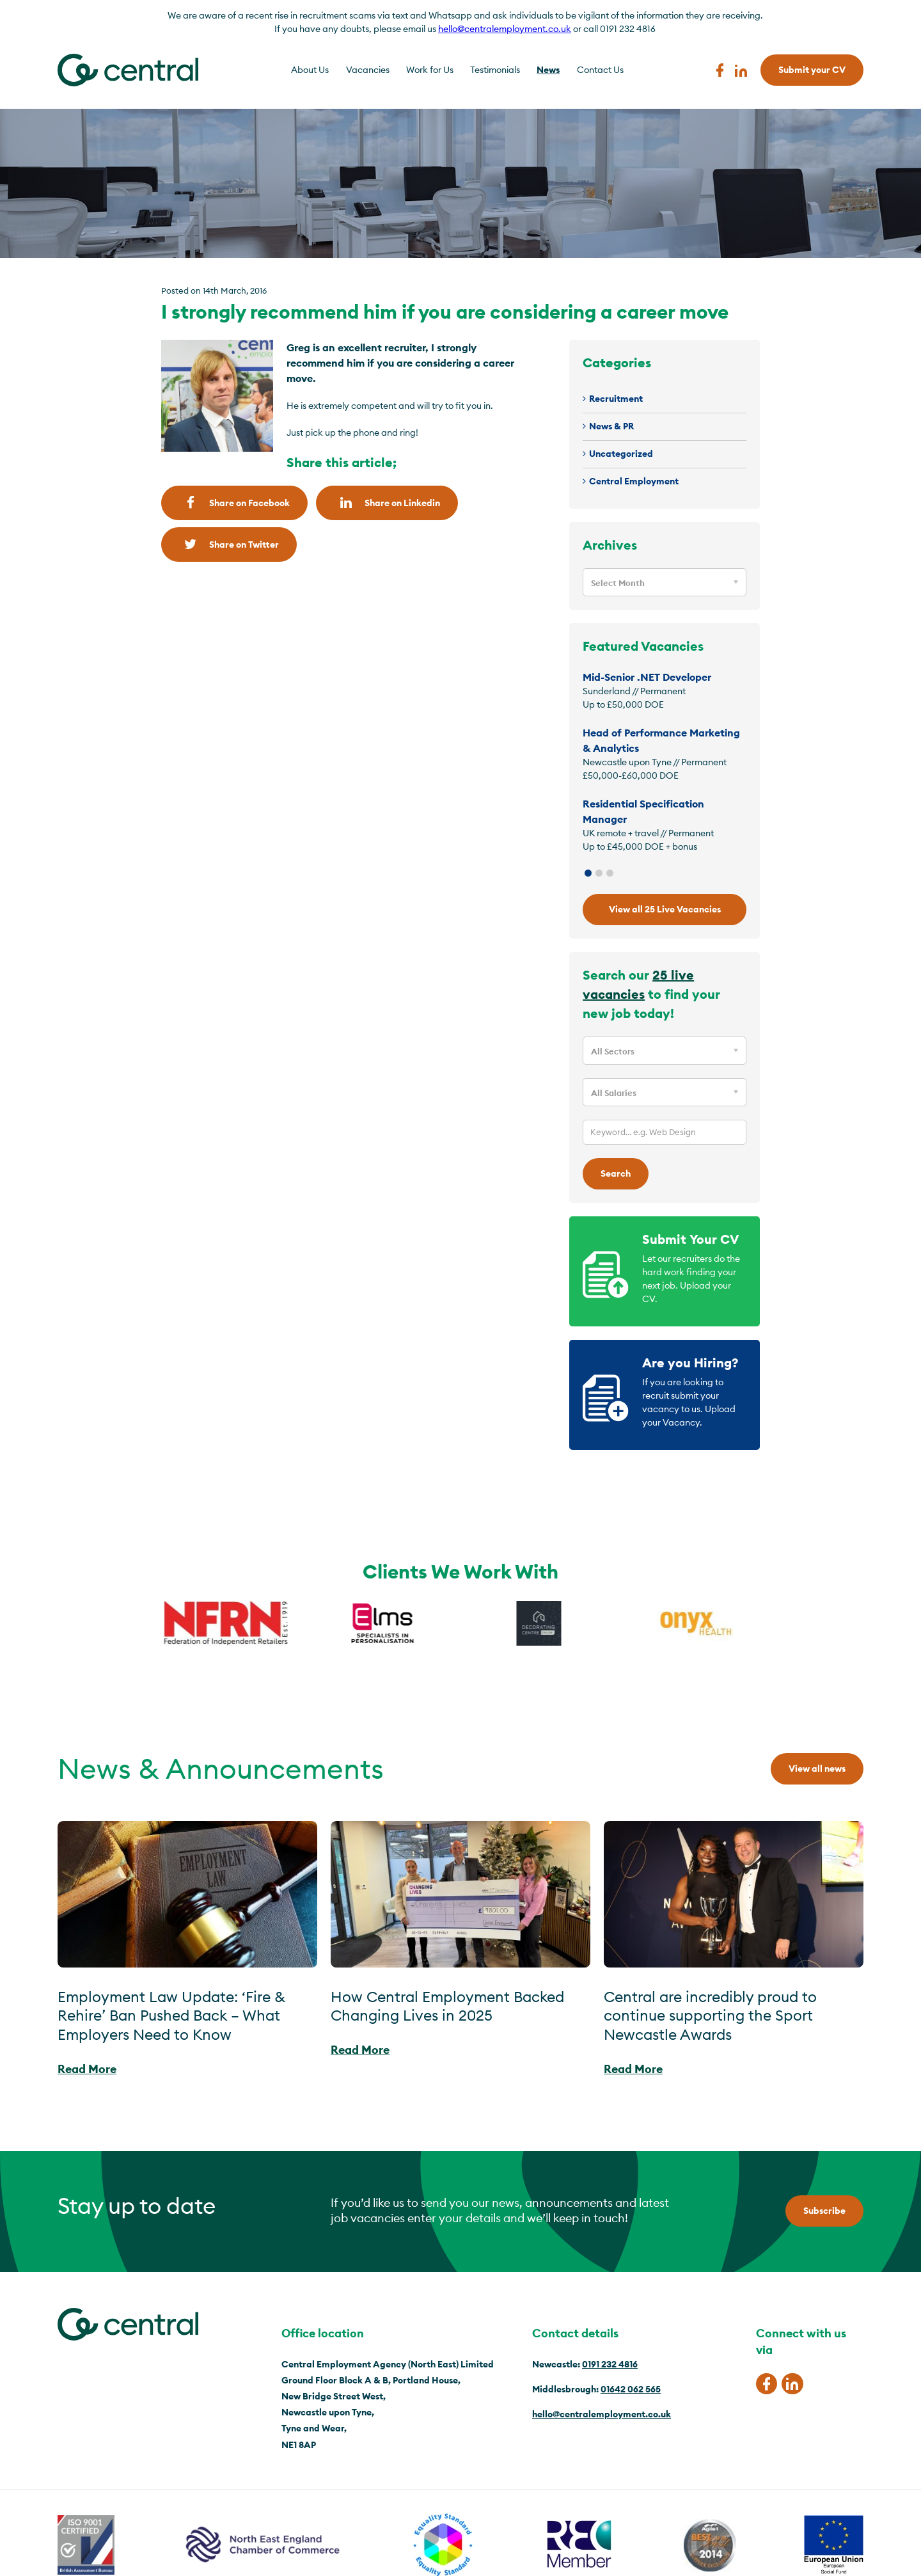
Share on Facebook (234, 502)
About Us (310, 70)
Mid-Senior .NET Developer (647, 677)
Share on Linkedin (386, 502)
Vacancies (368, 70)
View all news (817, 1768)
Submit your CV (812, 70)
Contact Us (600, 70)
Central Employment (634, 481)
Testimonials (495, 70)
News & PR (611, 426)
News (548, 70)
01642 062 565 (631, 2389)
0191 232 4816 (610, 2364)
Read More (87, 2069)
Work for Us (429, 70)
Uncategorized (621, 453)
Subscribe (824, 2210)
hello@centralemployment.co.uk (504, 29)
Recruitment (616, 398)
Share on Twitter (229, 544)
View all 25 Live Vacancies (665, 909)
